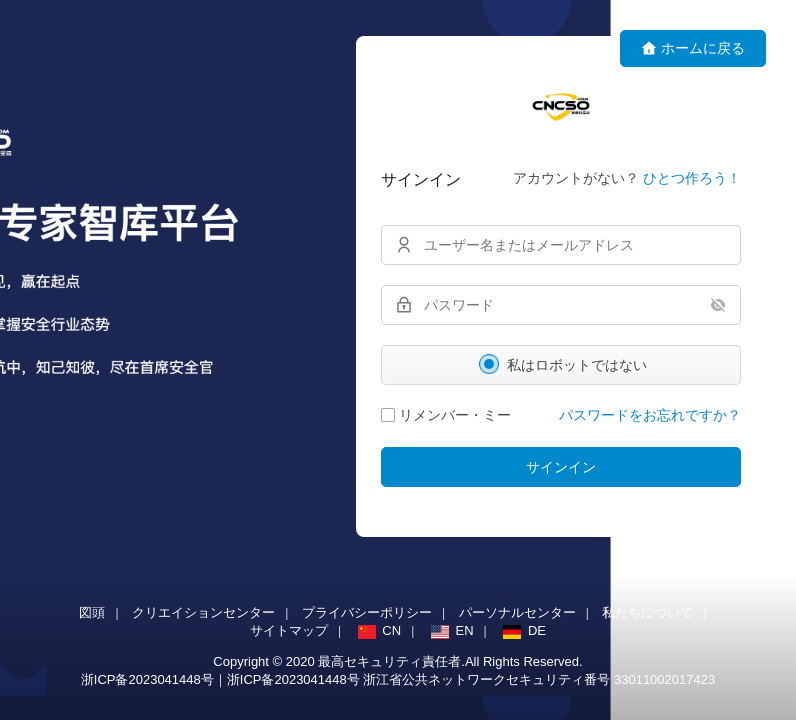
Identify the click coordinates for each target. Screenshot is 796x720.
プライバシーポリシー (367, 612)
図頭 (92, 612)
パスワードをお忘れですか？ (650, 415)
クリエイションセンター (203, 612)
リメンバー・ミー (446, 415)
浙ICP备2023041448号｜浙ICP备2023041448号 (222, 679)
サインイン (561, 467)
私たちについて (647, 612)
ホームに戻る (693, 48)
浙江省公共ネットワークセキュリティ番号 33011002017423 (539, 679)
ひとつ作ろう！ (692, 178)
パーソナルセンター (517, 612)
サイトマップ (289, 630)
